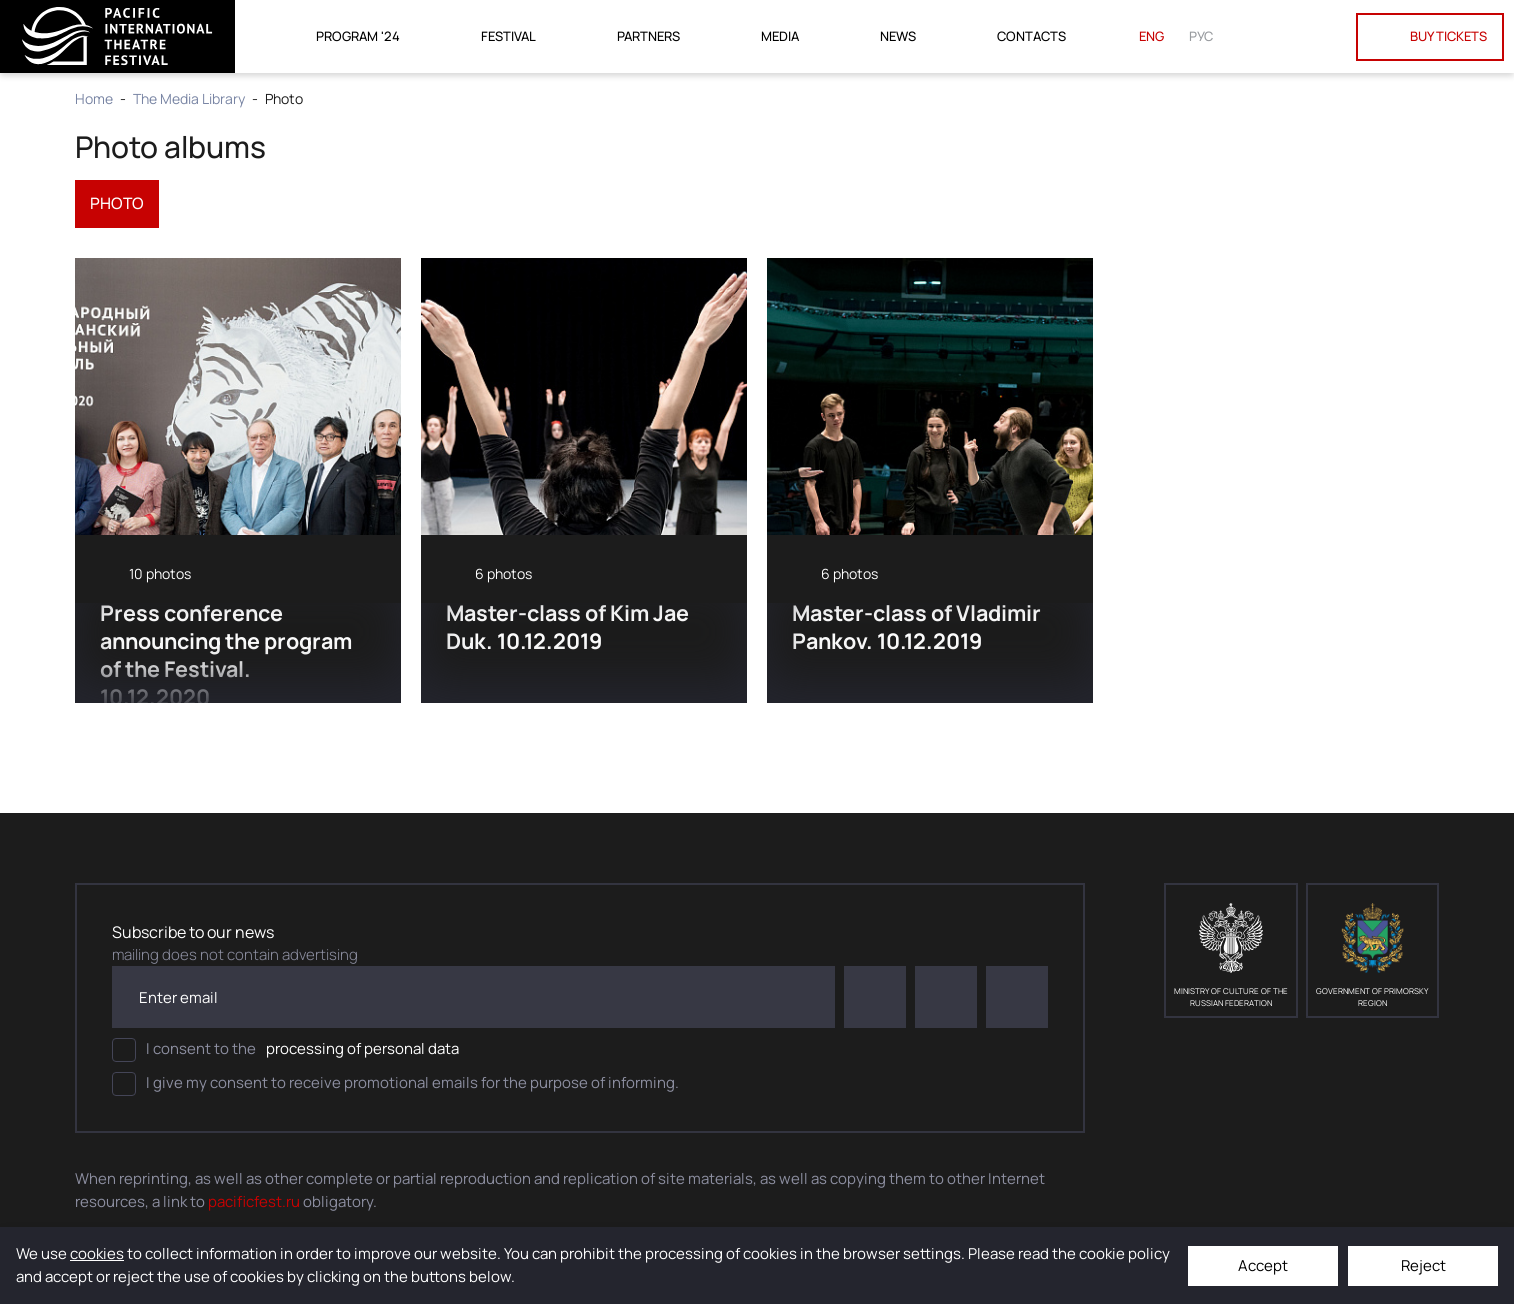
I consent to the (285, 1051)
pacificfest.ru (254, 1201)
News (898, 36)
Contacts (1031, 36)
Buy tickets (1430, 37)
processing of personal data (362, 1049)
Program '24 (358, 36)
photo (117, 204)
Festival (508, 36)
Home (94, 98)
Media (780, 36)
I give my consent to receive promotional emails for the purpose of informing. (395, 1085)
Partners (648, 36)
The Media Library (189, 98)
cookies (97, 1253)
